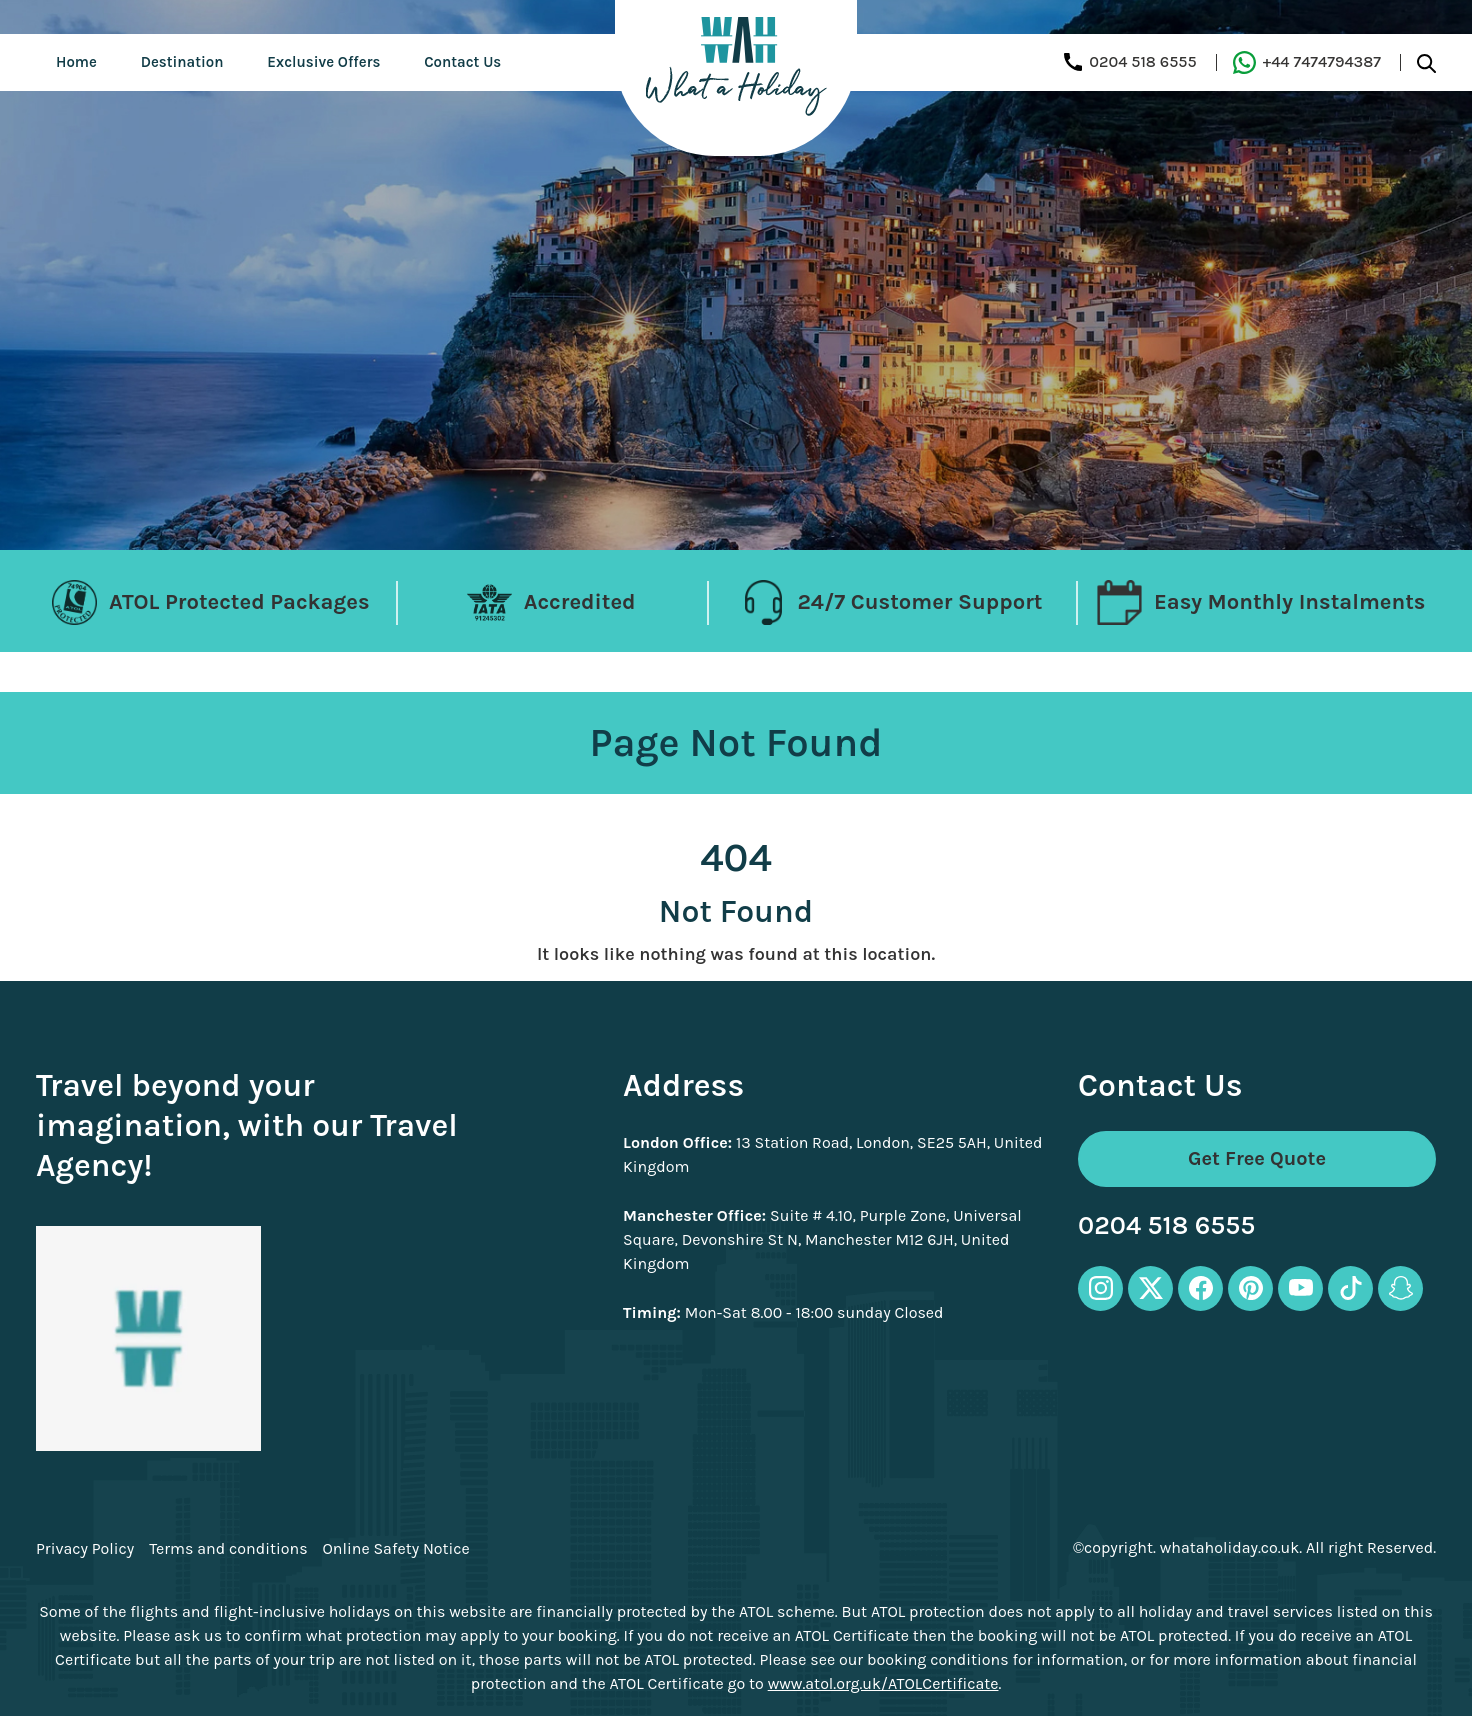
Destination (182, 62)
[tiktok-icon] (1350, 1288)
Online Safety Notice (396, 1549)
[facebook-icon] (1200, 1288)
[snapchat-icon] (1400, 1288)
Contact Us (462, 62)
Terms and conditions (228, 1549)
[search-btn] (1426, 62)
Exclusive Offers (323, 62)
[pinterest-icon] (1250, 1288)
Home (76, 62)
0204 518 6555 (1166, 1226)
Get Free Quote (1257, 1158)
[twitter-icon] (1150, 1288)
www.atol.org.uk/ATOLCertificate (883, 1683)
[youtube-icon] (1300, 1288)
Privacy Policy (85, 1549)
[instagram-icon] (1100, 1288)
